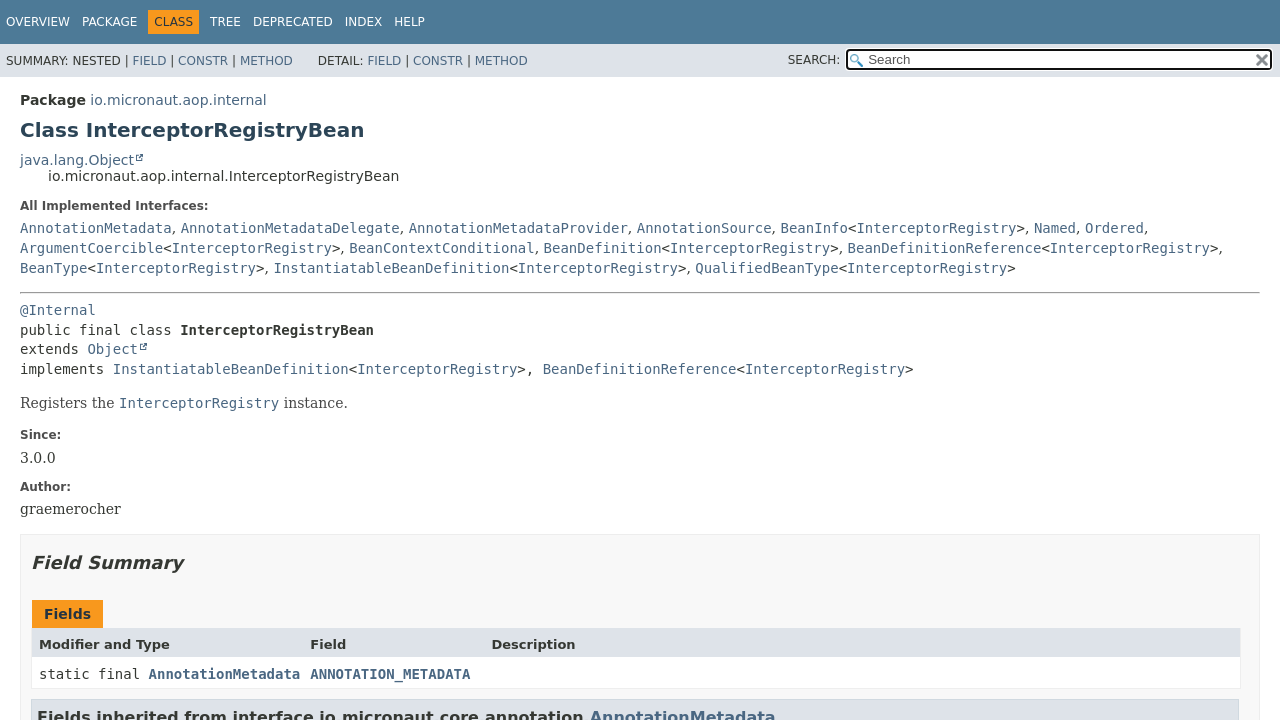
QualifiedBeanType (766, 268)
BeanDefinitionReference (945, 248)
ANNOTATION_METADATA (390, 674)
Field (149, 61)
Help (409, 22)
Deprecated (293, 22)
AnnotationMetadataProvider (518, 228)
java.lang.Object (77, 160)
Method (266, 61)
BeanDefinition (603, 248)
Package (109, 22)
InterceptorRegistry (936, 228)
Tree (225, 22)
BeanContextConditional (441, 248)
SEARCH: (814, 60)
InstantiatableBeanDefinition (391, 268)
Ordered (1114, 228)
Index (364, 22)
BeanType (53, 268)
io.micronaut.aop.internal (178, 100)
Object (112, 349)
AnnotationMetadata (96, 228)
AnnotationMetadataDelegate (290, 228)
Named (1055, 228)
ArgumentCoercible (91, 248)
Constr (203, 61)
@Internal (58, 310)
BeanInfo (814, 228)
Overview (38, 22)
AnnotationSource (704, 228)
